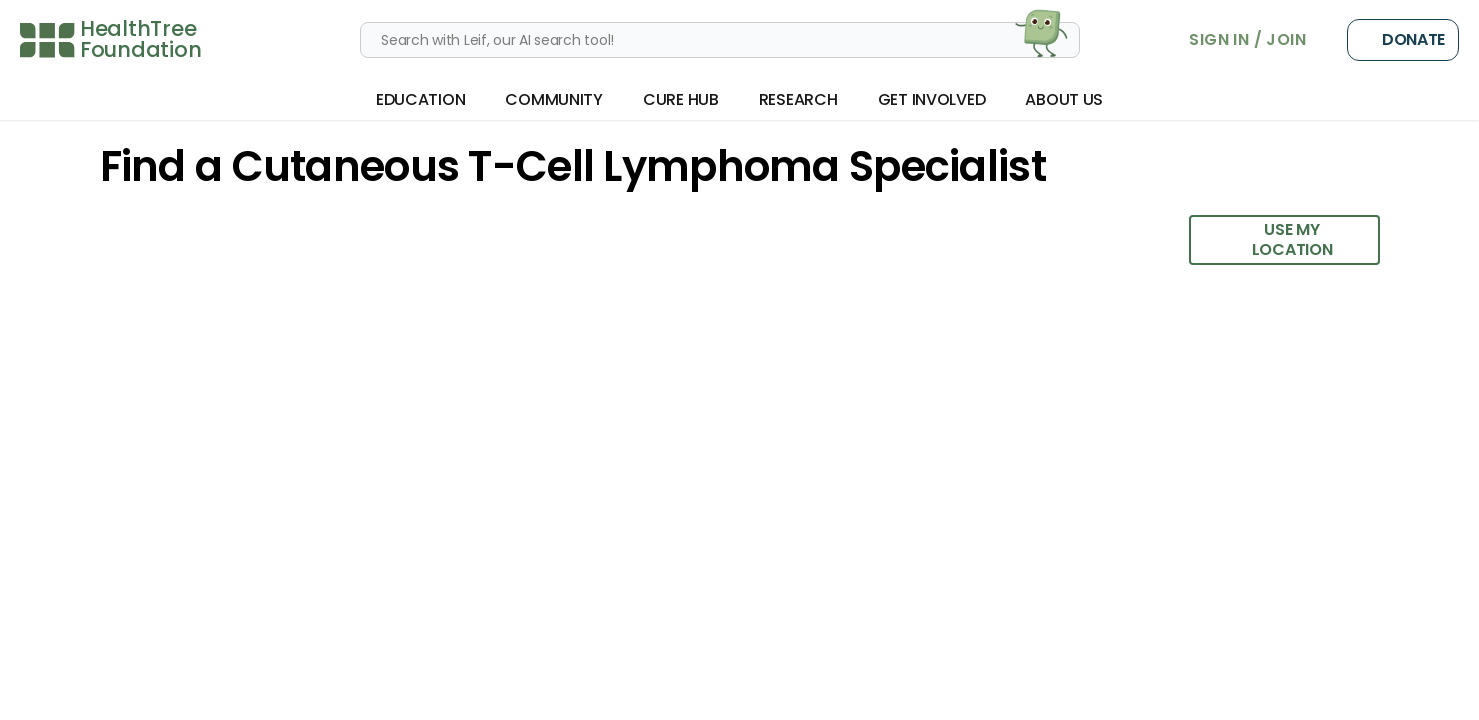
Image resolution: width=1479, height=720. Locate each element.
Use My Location (1271, 239)
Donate (1403, 40)
